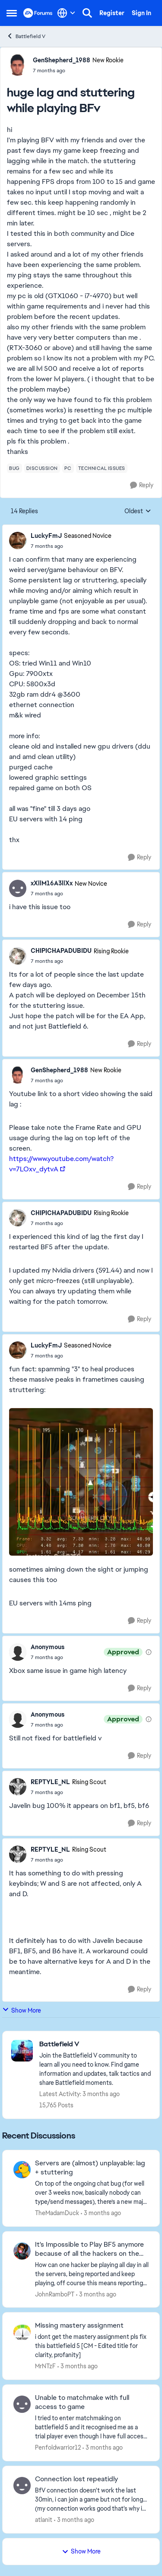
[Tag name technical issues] (101, 468)
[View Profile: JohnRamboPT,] (22, 2251)
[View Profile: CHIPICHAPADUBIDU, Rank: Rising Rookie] (17, 956)
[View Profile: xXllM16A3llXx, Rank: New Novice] (17, 888)
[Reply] (141, 485)
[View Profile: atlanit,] (22, 2485)
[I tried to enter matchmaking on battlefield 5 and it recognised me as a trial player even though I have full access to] (92, 2427)
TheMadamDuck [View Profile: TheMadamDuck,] (57, 2213)
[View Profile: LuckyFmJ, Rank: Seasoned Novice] (17, 540)
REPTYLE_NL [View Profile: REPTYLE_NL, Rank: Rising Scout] (50, 1782)
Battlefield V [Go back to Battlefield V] (25, 36)
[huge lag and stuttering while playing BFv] (71, 546)
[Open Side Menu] (11, 12)
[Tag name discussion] (42, 468)
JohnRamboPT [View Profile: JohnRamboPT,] (54, 2294)
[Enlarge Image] (81, 1482)
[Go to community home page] (38, 13)
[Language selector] (66, 13)
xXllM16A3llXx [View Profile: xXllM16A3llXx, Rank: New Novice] (52, 883)
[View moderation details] (148, 1652)
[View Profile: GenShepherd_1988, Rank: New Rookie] (18, 65)
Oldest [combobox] (137, 511)
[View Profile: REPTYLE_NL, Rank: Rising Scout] (17, 1786)
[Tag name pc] (68, 468)
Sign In (141, 13)
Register (111, 13)
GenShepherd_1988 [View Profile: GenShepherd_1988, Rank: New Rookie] (61, 60)
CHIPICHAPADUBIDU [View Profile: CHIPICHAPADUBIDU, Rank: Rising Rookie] (61, 951)
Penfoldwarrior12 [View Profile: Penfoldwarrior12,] (58, 2447)
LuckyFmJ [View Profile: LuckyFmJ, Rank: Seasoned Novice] (46, 536)
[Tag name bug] (14, 468)
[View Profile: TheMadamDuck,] (22, 2169)
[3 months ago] (101, 2213)
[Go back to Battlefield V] (95, 2044)
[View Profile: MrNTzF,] (22, 2332)
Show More (21, 2010)
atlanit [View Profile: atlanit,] (43, 2520)
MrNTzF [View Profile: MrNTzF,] (45, 2366)
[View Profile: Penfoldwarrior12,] (22, 2404)
